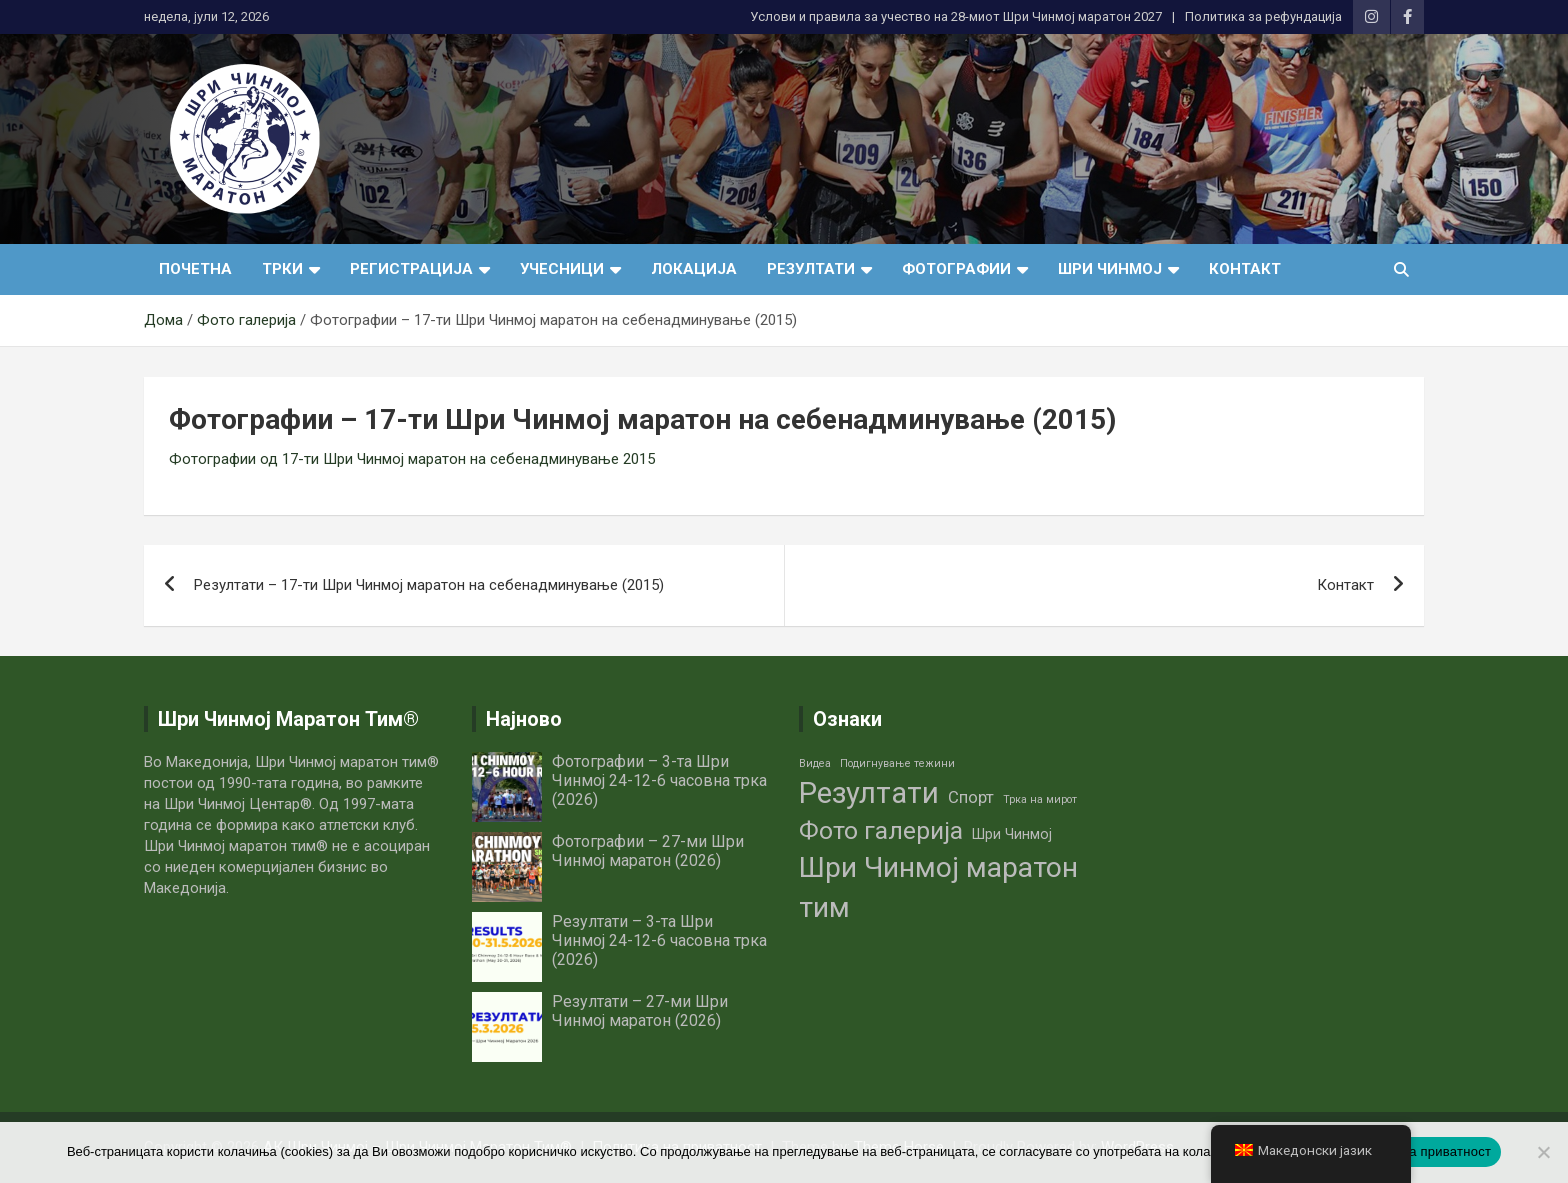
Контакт (1245, 269)
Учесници (562, 269)
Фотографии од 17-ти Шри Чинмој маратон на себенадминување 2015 (412, 459)
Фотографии (956, 269)
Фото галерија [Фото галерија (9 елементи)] (881, 830)
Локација (694, 269)
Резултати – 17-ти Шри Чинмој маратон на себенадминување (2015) (429, 585)
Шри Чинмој (1110, 269)
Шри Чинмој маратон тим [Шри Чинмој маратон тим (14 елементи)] (938, 887)
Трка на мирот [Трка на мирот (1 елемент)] (1040, 799)
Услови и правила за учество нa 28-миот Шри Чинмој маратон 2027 (956, 16)
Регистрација (411, 269)
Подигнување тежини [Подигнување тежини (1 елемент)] (897, 763)
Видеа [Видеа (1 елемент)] (815, 763)
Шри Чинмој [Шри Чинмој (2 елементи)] (1012, 834)
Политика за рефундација (1263, 16)
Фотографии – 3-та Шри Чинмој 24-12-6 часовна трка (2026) (659, 780)
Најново (524, 719)
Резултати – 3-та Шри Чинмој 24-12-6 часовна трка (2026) (659, 940)
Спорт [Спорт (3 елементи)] (971, 797)
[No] (1543, 1152)
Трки (282, 269)
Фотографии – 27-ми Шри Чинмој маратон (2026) (648, 851)
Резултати (811, 269)
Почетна (195, 269)
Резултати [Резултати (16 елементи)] (869, 793)
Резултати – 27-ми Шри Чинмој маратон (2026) (640, 1011)
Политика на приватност (1414, 1151)
